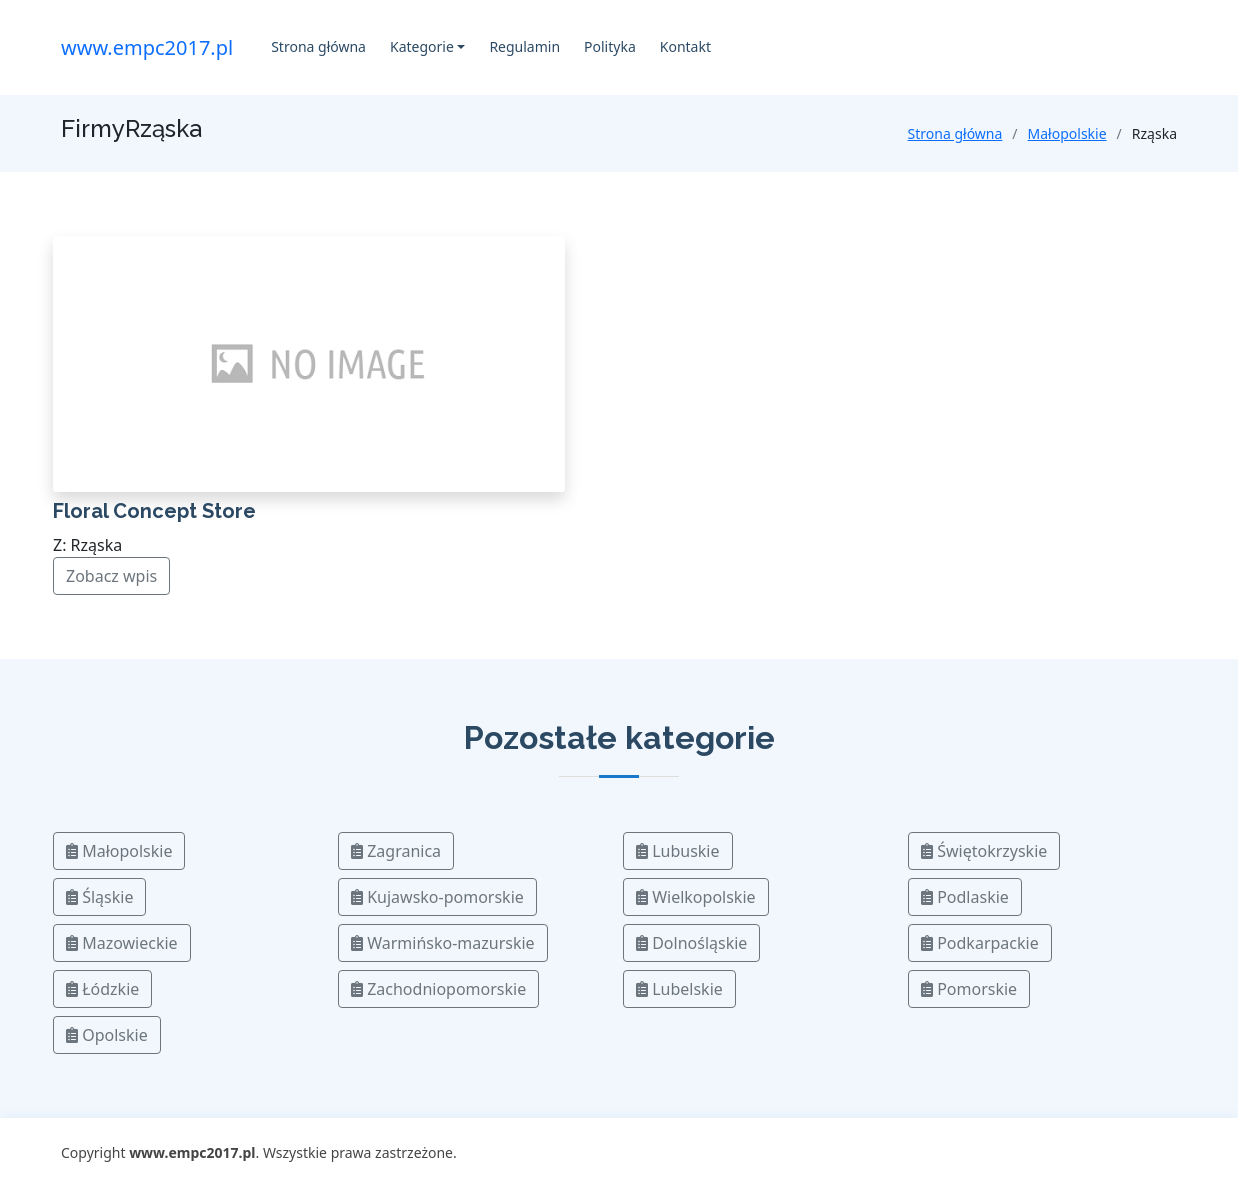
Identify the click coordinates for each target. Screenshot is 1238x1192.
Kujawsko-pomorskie (437, 897)
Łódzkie (102, 989)
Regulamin (524, 46)
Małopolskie (1067, 133)
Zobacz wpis (111, 576)
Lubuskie (678, 851)
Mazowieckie (122, 943)
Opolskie (107, 1035)
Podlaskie (965, 897)
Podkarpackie (980, 943)
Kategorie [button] (422, 46)
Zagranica (396, 851)
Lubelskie (679, 989)
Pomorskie (969, 989)
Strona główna (318, 46)
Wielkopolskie (696, 897)
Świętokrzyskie (984, 851)
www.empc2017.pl (147, 47)
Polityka (610, 46)
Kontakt (685, 46)
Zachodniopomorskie (438, 989)
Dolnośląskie (691, 943)
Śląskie (99, 897)
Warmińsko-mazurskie (443, 943)
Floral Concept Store (154, 511)
